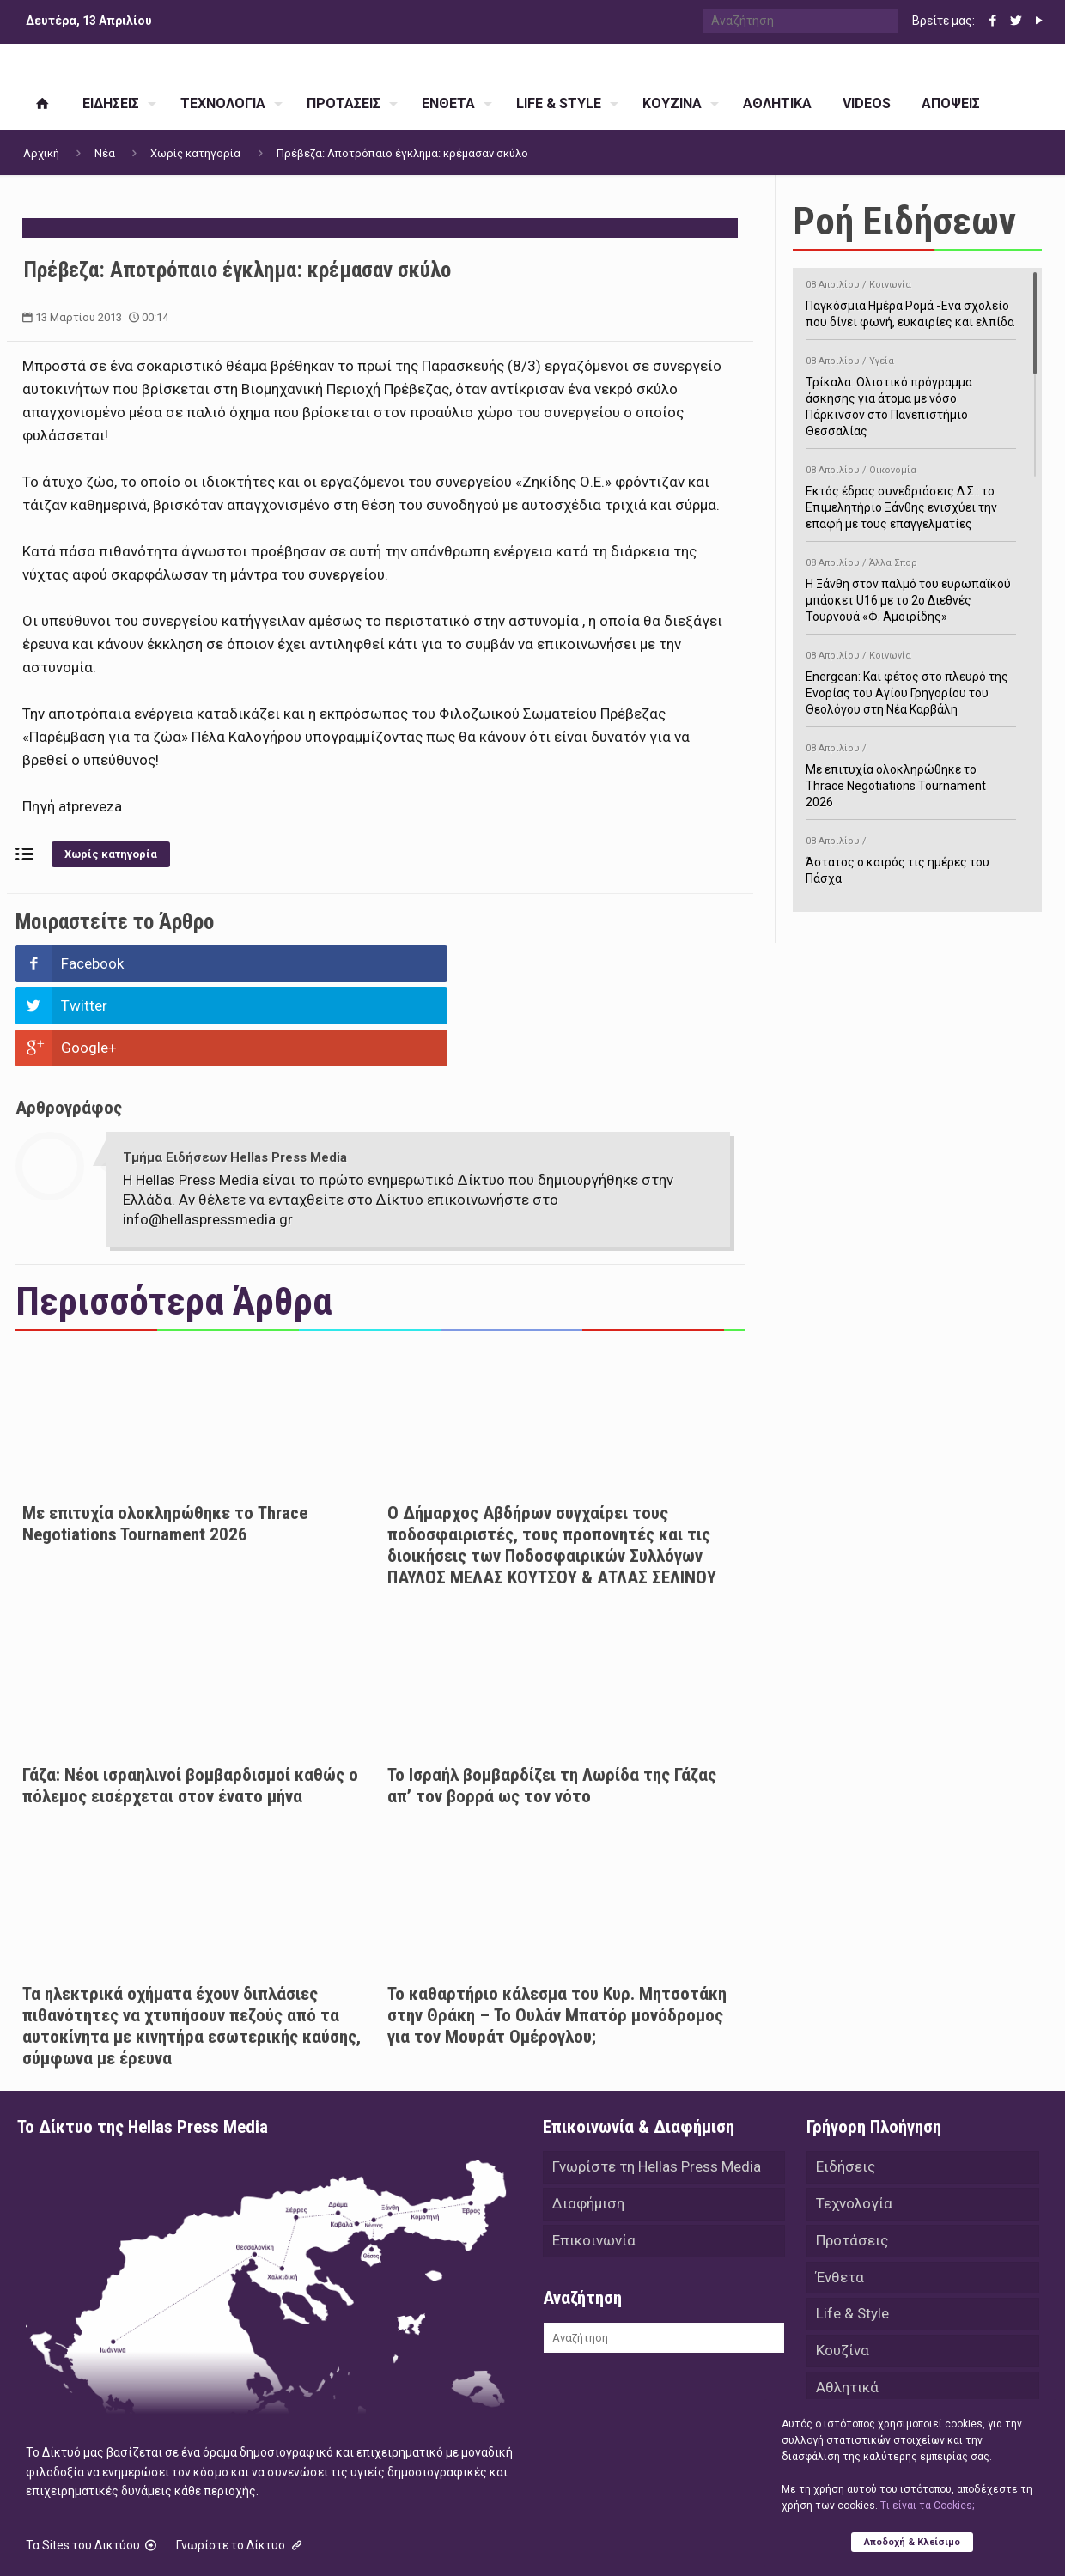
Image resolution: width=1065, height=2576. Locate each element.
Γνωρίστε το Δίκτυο (240, 2461)
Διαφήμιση (588, 2120)
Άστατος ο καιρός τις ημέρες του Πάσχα (911, 857)
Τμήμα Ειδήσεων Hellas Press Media (235, 1073)
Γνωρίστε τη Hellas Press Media (656, 2083)
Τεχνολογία (854, 2120)
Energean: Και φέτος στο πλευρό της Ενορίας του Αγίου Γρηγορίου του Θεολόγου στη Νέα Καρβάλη (911, 679)
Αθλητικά (847, 2309)
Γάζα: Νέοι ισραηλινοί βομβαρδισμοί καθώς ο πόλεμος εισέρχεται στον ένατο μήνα (190, 1701)
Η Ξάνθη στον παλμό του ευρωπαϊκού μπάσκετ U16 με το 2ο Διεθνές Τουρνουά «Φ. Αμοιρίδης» (911, 586)
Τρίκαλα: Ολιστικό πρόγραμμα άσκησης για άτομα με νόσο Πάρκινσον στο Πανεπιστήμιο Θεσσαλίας (911, 393)
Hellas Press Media (238, 2540)
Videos (838, 2347)
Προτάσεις (852, 2158)
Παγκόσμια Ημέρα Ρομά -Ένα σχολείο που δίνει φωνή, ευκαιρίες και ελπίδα (911, 300)
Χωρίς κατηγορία (195, 153)
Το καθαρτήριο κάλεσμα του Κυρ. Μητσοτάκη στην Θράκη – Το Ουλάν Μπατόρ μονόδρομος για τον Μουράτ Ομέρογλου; (557, 1931)
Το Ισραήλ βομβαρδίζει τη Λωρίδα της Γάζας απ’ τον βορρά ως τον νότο (551, 1701)
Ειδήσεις (845, 2083)
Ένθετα (840, 2196)
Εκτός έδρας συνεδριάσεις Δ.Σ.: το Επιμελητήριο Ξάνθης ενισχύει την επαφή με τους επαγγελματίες (911, 494)
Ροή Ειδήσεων (904, 221)
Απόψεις (845, 2385)
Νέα (104, 153)
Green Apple (517, 2540)
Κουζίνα (842, 2272)
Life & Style (852, 2234)
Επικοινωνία (594, 2158)
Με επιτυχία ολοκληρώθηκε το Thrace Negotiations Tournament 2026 (164, 1440)
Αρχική (41, 153)
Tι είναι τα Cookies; (927, 2505)
